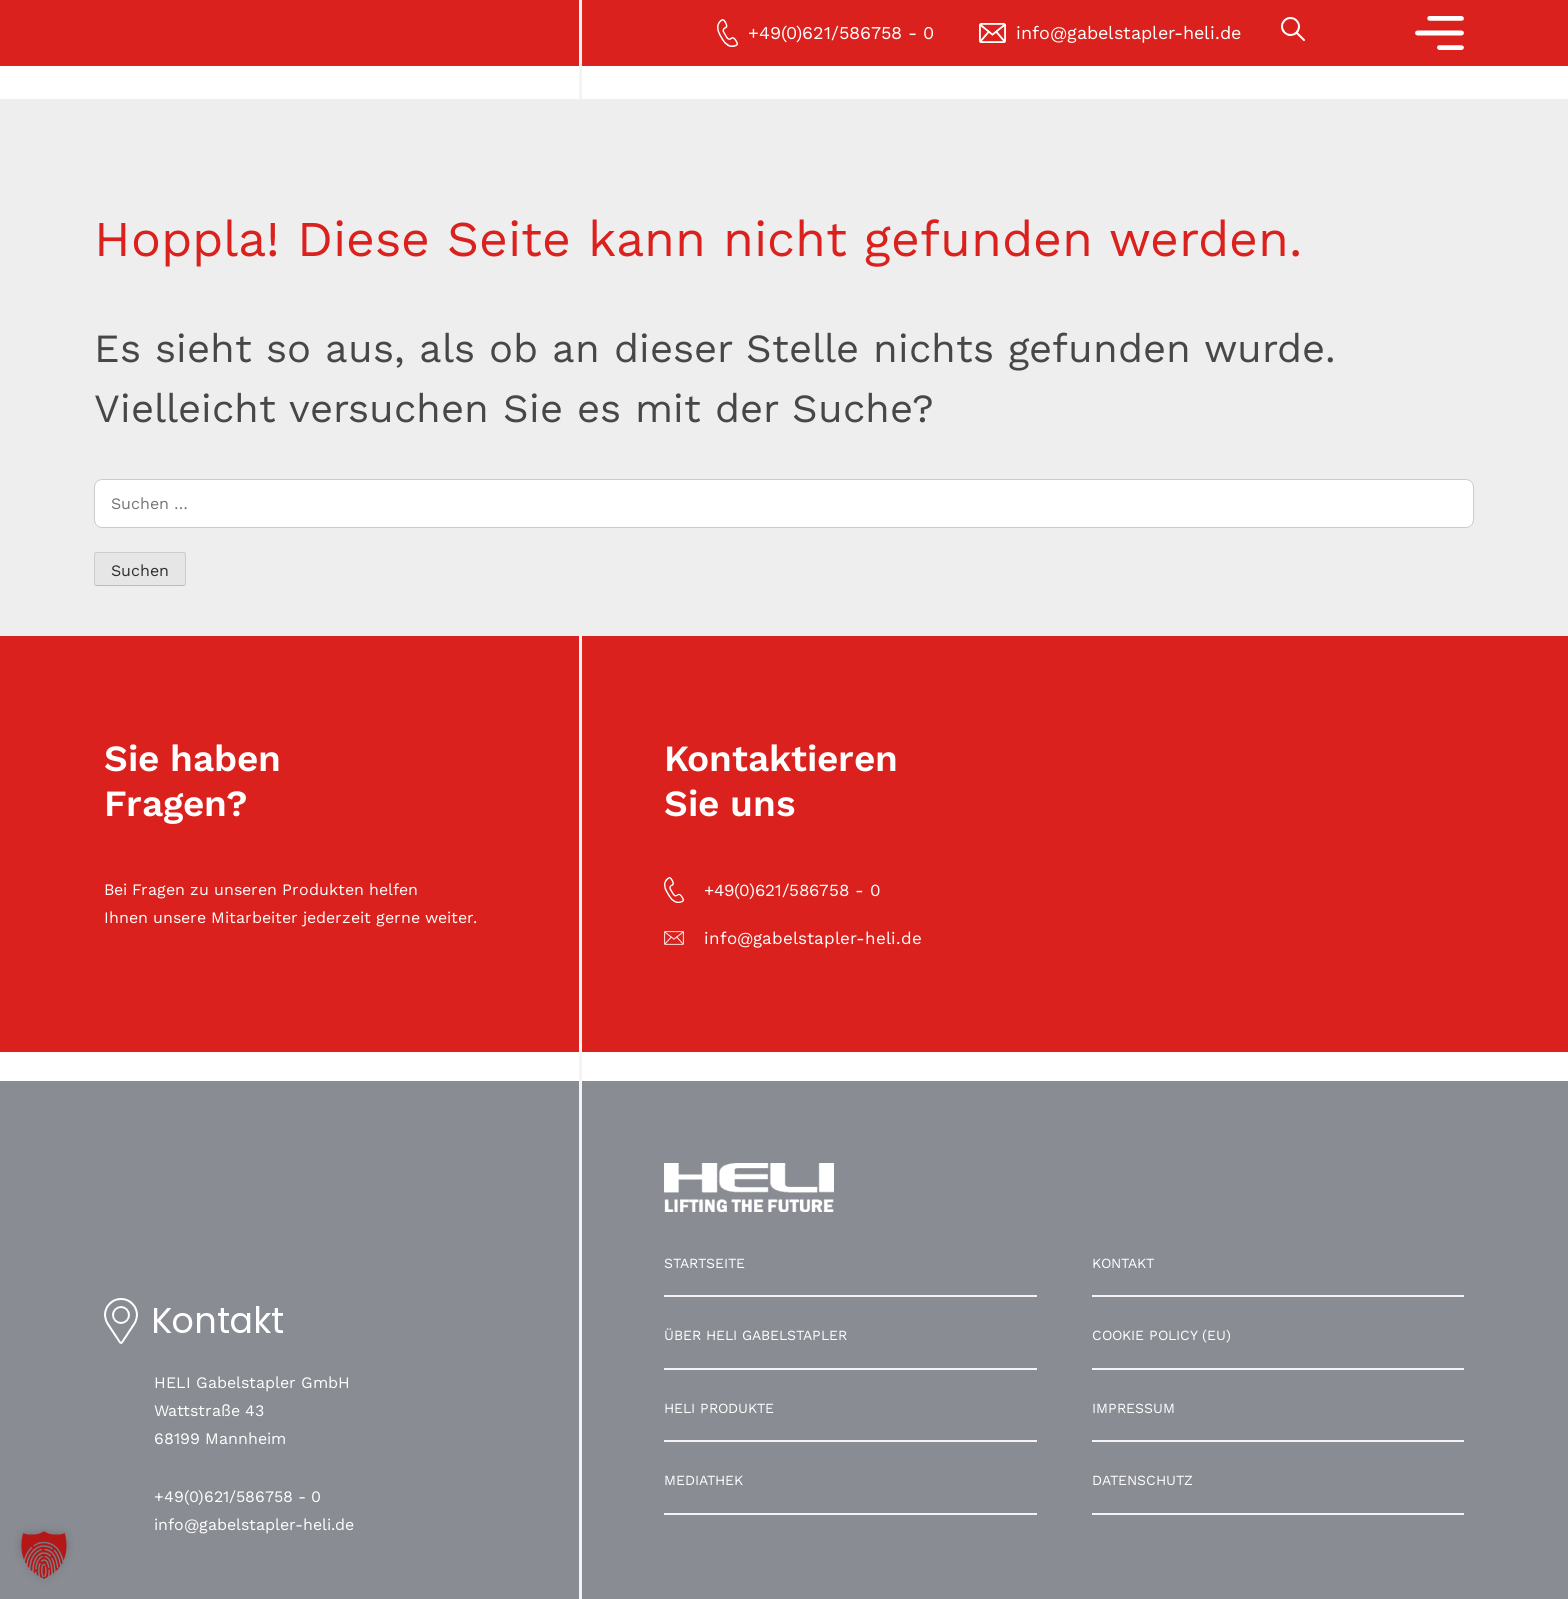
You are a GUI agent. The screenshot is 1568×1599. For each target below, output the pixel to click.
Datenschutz (1142, 1480)
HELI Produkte (719, 1408)
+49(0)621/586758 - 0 (237, 1496)
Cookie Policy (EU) (1161, 1335)
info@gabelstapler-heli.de (254, 1524)
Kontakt (1123, 1263)
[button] (44, 1555)
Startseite (704, 1263)
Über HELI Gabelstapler (755, 1335)
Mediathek (703, 1480)
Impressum (1133, 1408)
